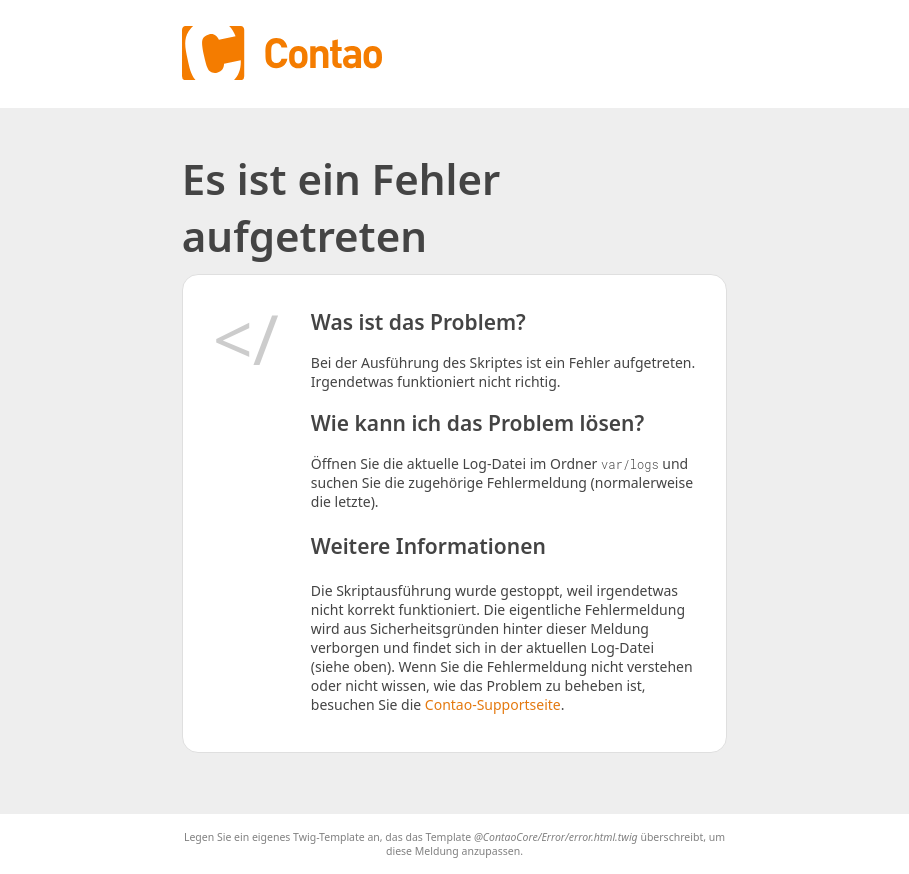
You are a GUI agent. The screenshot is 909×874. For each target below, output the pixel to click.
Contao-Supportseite (493, 704)
